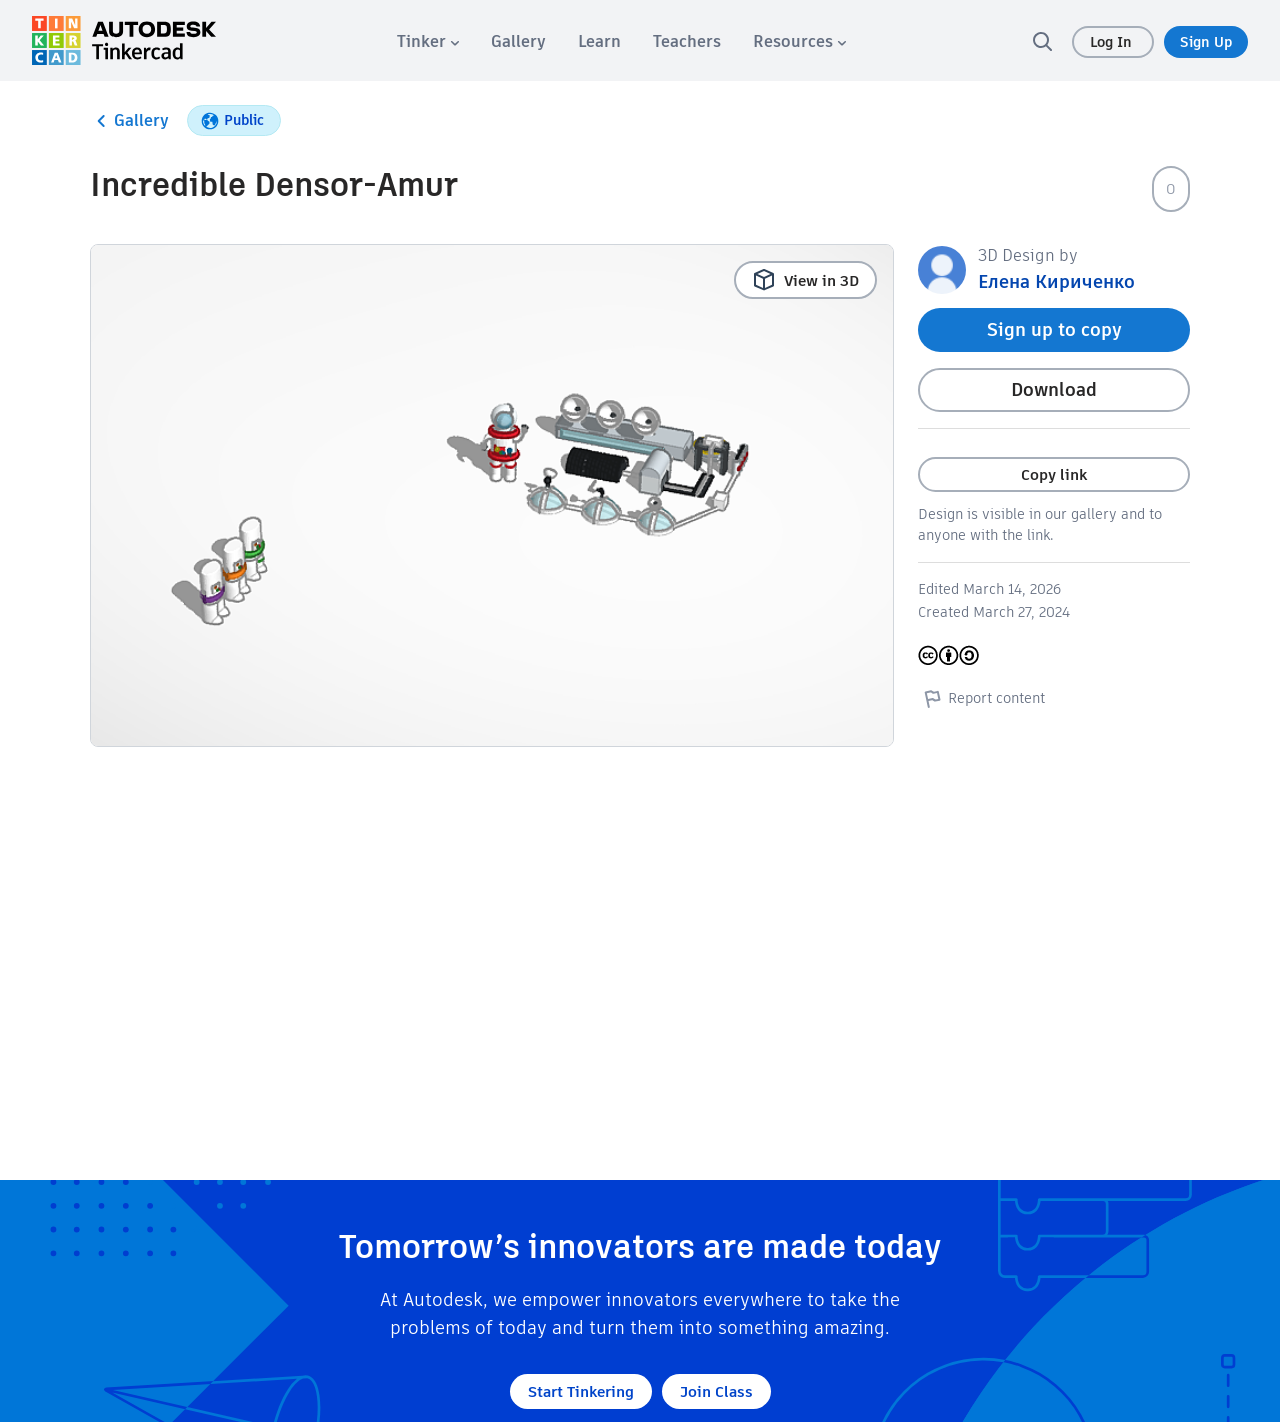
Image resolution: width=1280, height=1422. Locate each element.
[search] (1042, 41)
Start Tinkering (581, 1391)
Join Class (716, 1391)
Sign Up (1206, 42)
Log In (1113, 42)
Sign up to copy (1054, 329)
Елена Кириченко (1056, 281)
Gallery (129, 121)
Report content (981, 698)
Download (1054, 389)
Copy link (1054, 474)
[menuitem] (428, 41)
